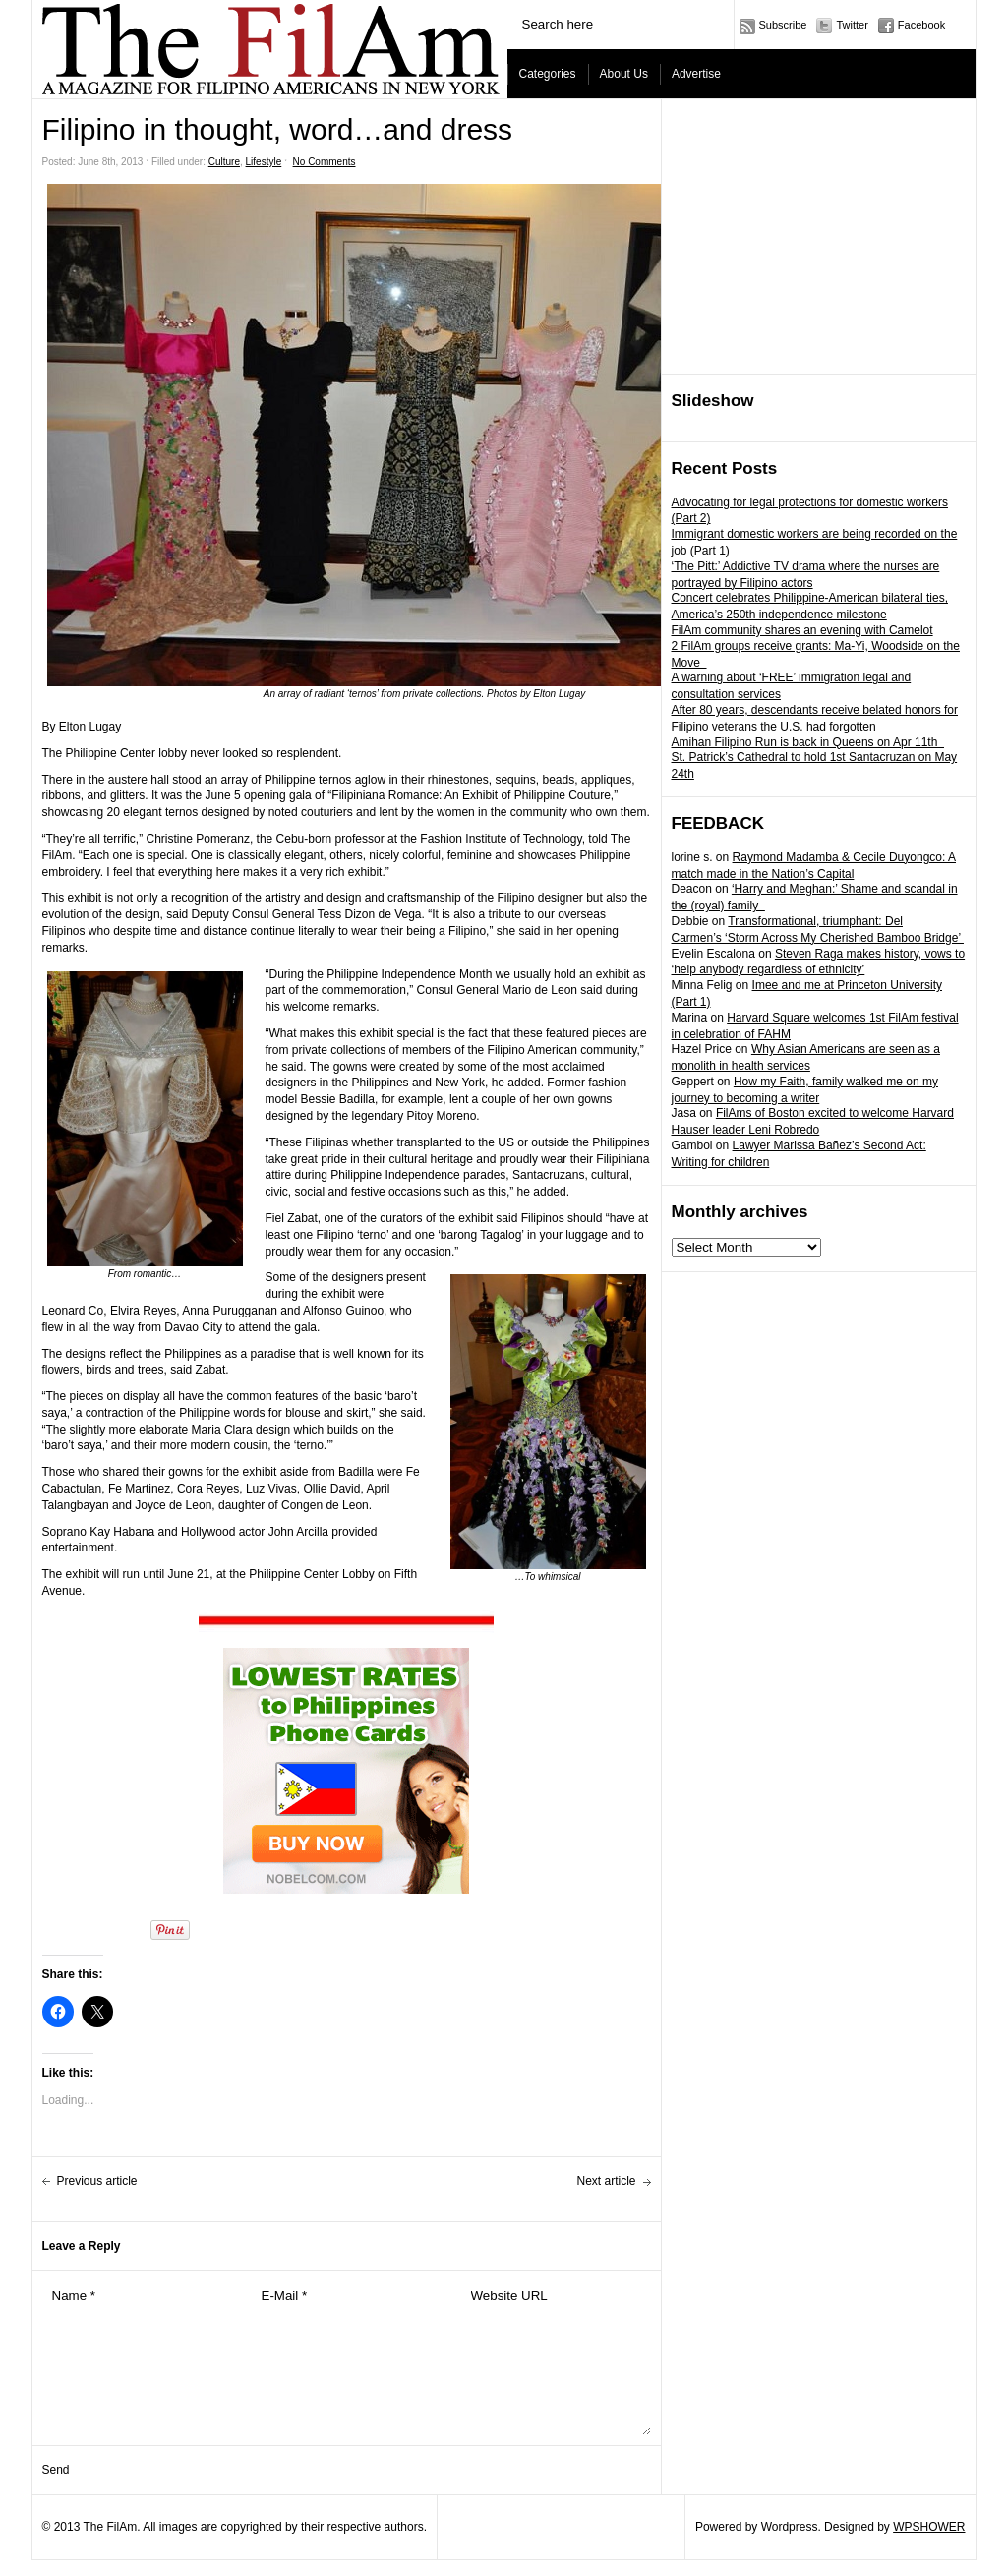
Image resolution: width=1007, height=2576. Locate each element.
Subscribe (783, 24)
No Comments (324, 161)
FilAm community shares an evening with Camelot (802, 630)
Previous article (97, 2181)
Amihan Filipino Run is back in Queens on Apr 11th (808, 742)
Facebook (921, 24)
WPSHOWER (929, 2527)
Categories (547, 74)
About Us (624, 74)
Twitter (851, 24)
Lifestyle (264, 161)
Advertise (696, 74)
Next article (605, 2181)
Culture (224, 161)
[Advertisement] (819, 237)
